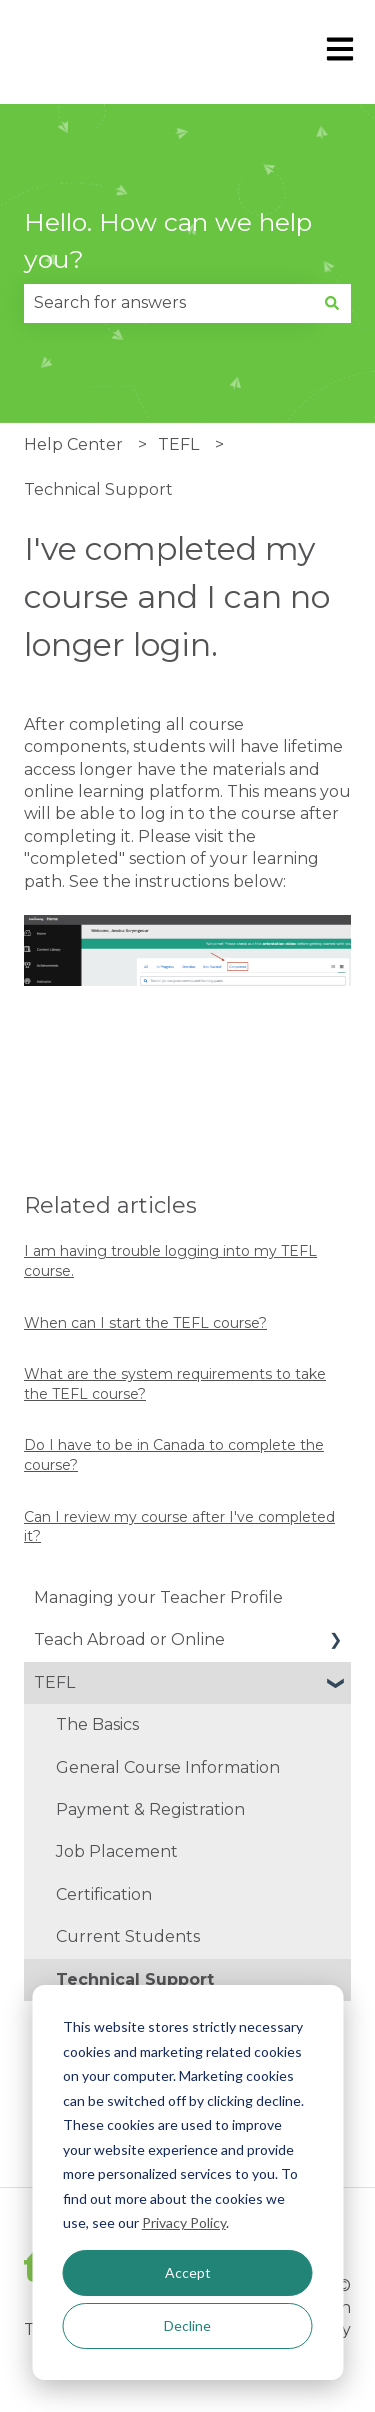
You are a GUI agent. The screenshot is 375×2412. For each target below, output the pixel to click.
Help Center (73, 444)
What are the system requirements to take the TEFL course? (175, 1384)
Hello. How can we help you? (168, 241)
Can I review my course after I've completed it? (179, 1527)
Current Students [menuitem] (128, 1936)
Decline (187, 2325)
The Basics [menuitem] (97, 1724)
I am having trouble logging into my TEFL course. (170, 1261)
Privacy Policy (184, 2222)
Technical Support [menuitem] (135, 1979)
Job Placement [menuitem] (117, 1851)
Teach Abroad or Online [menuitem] (129, 1639)
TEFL (178, 444)
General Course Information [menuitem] (168, 1767)
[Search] (332, 303)
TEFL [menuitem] (54, 1682)
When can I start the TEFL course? (145, 1323)
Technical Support (98, 489)
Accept (188, 2272)
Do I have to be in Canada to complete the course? (174, 1455)
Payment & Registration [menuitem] (150, 1809)
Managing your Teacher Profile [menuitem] (158, 1597)
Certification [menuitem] (104, 1894)
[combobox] (168, 303)
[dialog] (187, 2182)
